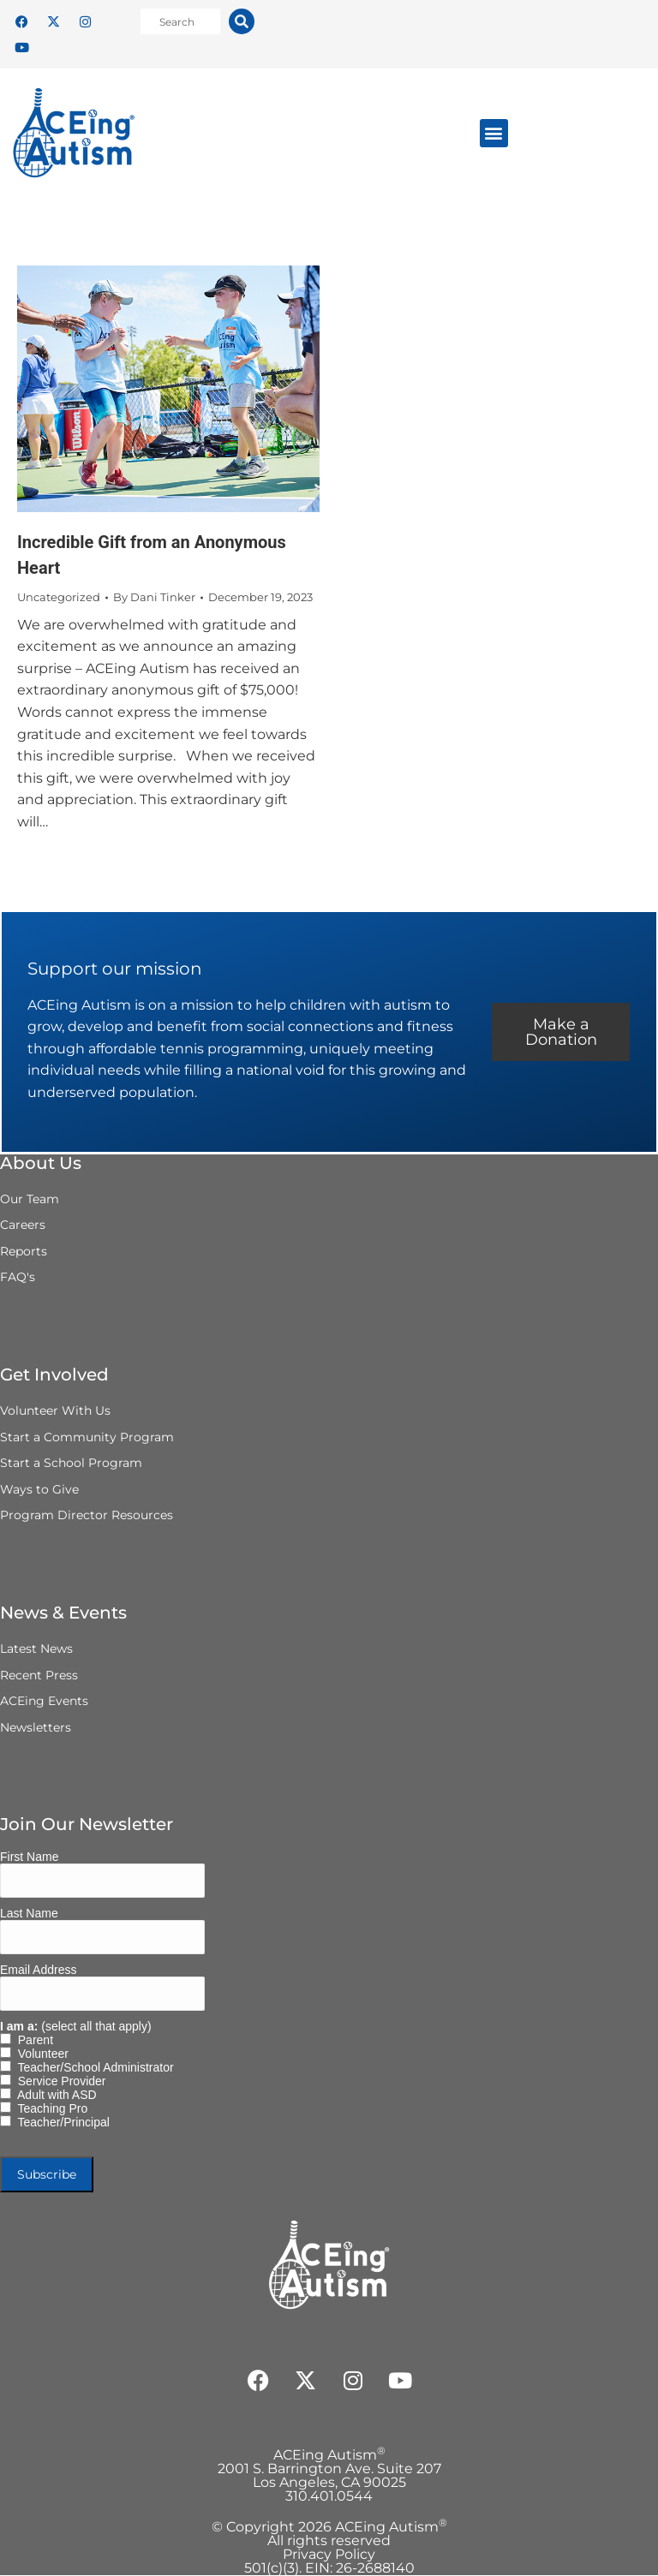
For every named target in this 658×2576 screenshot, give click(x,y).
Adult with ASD (54, 2095)
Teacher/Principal (60, 2123)
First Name (29, 1857)
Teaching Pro (49, 2109)
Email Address (38, 1970)
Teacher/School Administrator (92, 2068)
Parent (32, 2041)
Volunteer (40, 2054)
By (154, 597)
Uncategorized (58, 597)
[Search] (241, 21)
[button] (494, 133)
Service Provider (58, 2082)
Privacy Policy (329, 2555)
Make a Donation (560, 1033)
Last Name (29, 1914)
